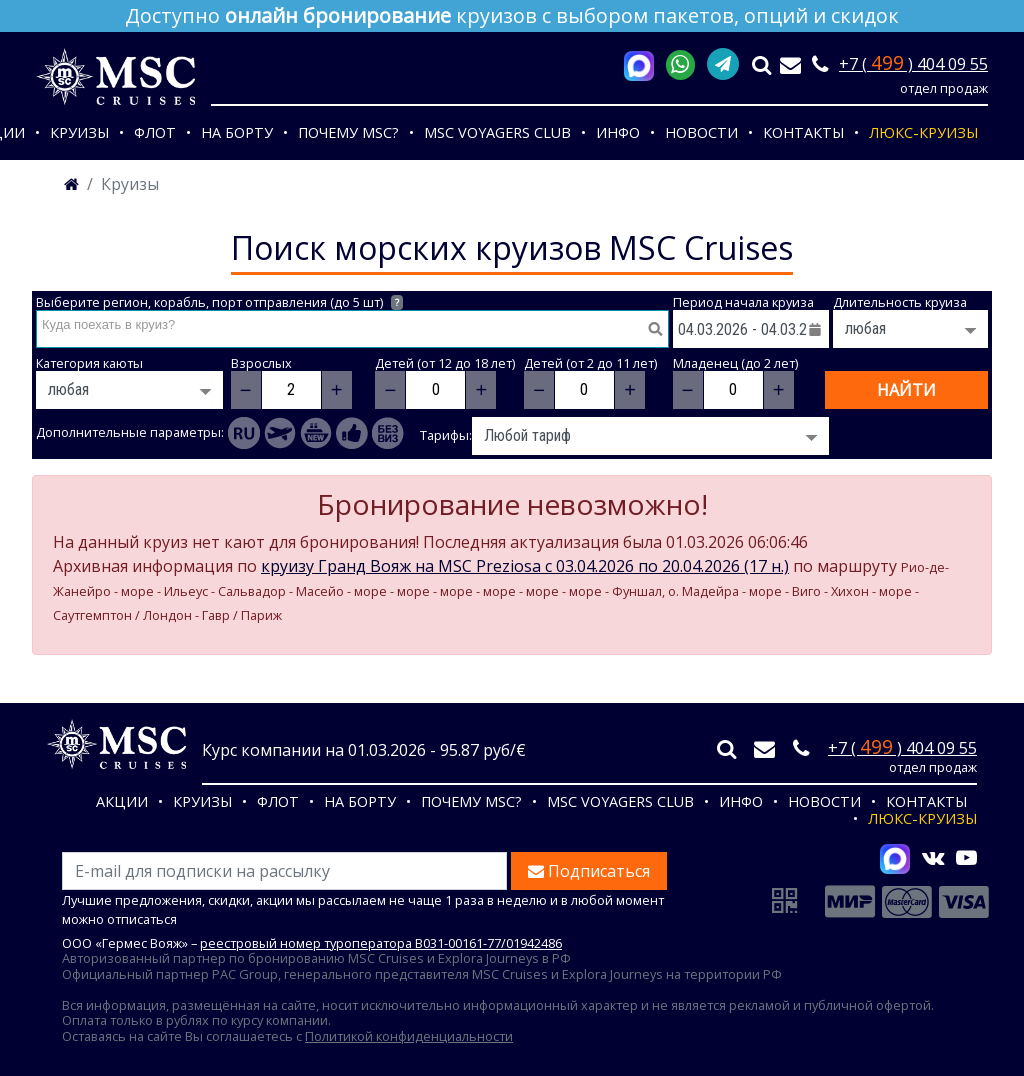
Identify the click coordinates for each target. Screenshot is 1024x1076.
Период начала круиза (743, 302)
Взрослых (261, 363)
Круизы (79, 132)
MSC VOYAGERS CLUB (497, 132)
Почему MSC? (348, 132)
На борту (237, 132)
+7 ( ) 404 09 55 (913, 64)
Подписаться (589, 871)
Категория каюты (89, 363)
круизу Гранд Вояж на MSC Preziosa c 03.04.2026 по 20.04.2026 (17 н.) (525, 566)
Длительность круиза (900, 302)
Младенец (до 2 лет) (735, 363)
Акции (122, 801)
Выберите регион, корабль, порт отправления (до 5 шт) (219, 302)
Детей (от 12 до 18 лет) (445, 363)
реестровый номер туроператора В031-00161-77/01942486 (381, 943)
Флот (155, 132)
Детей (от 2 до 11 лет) (590, 363)
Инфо (618, 132)
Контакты (803, 132)
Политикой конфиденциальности (409, 1036)
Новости (701, 132)
